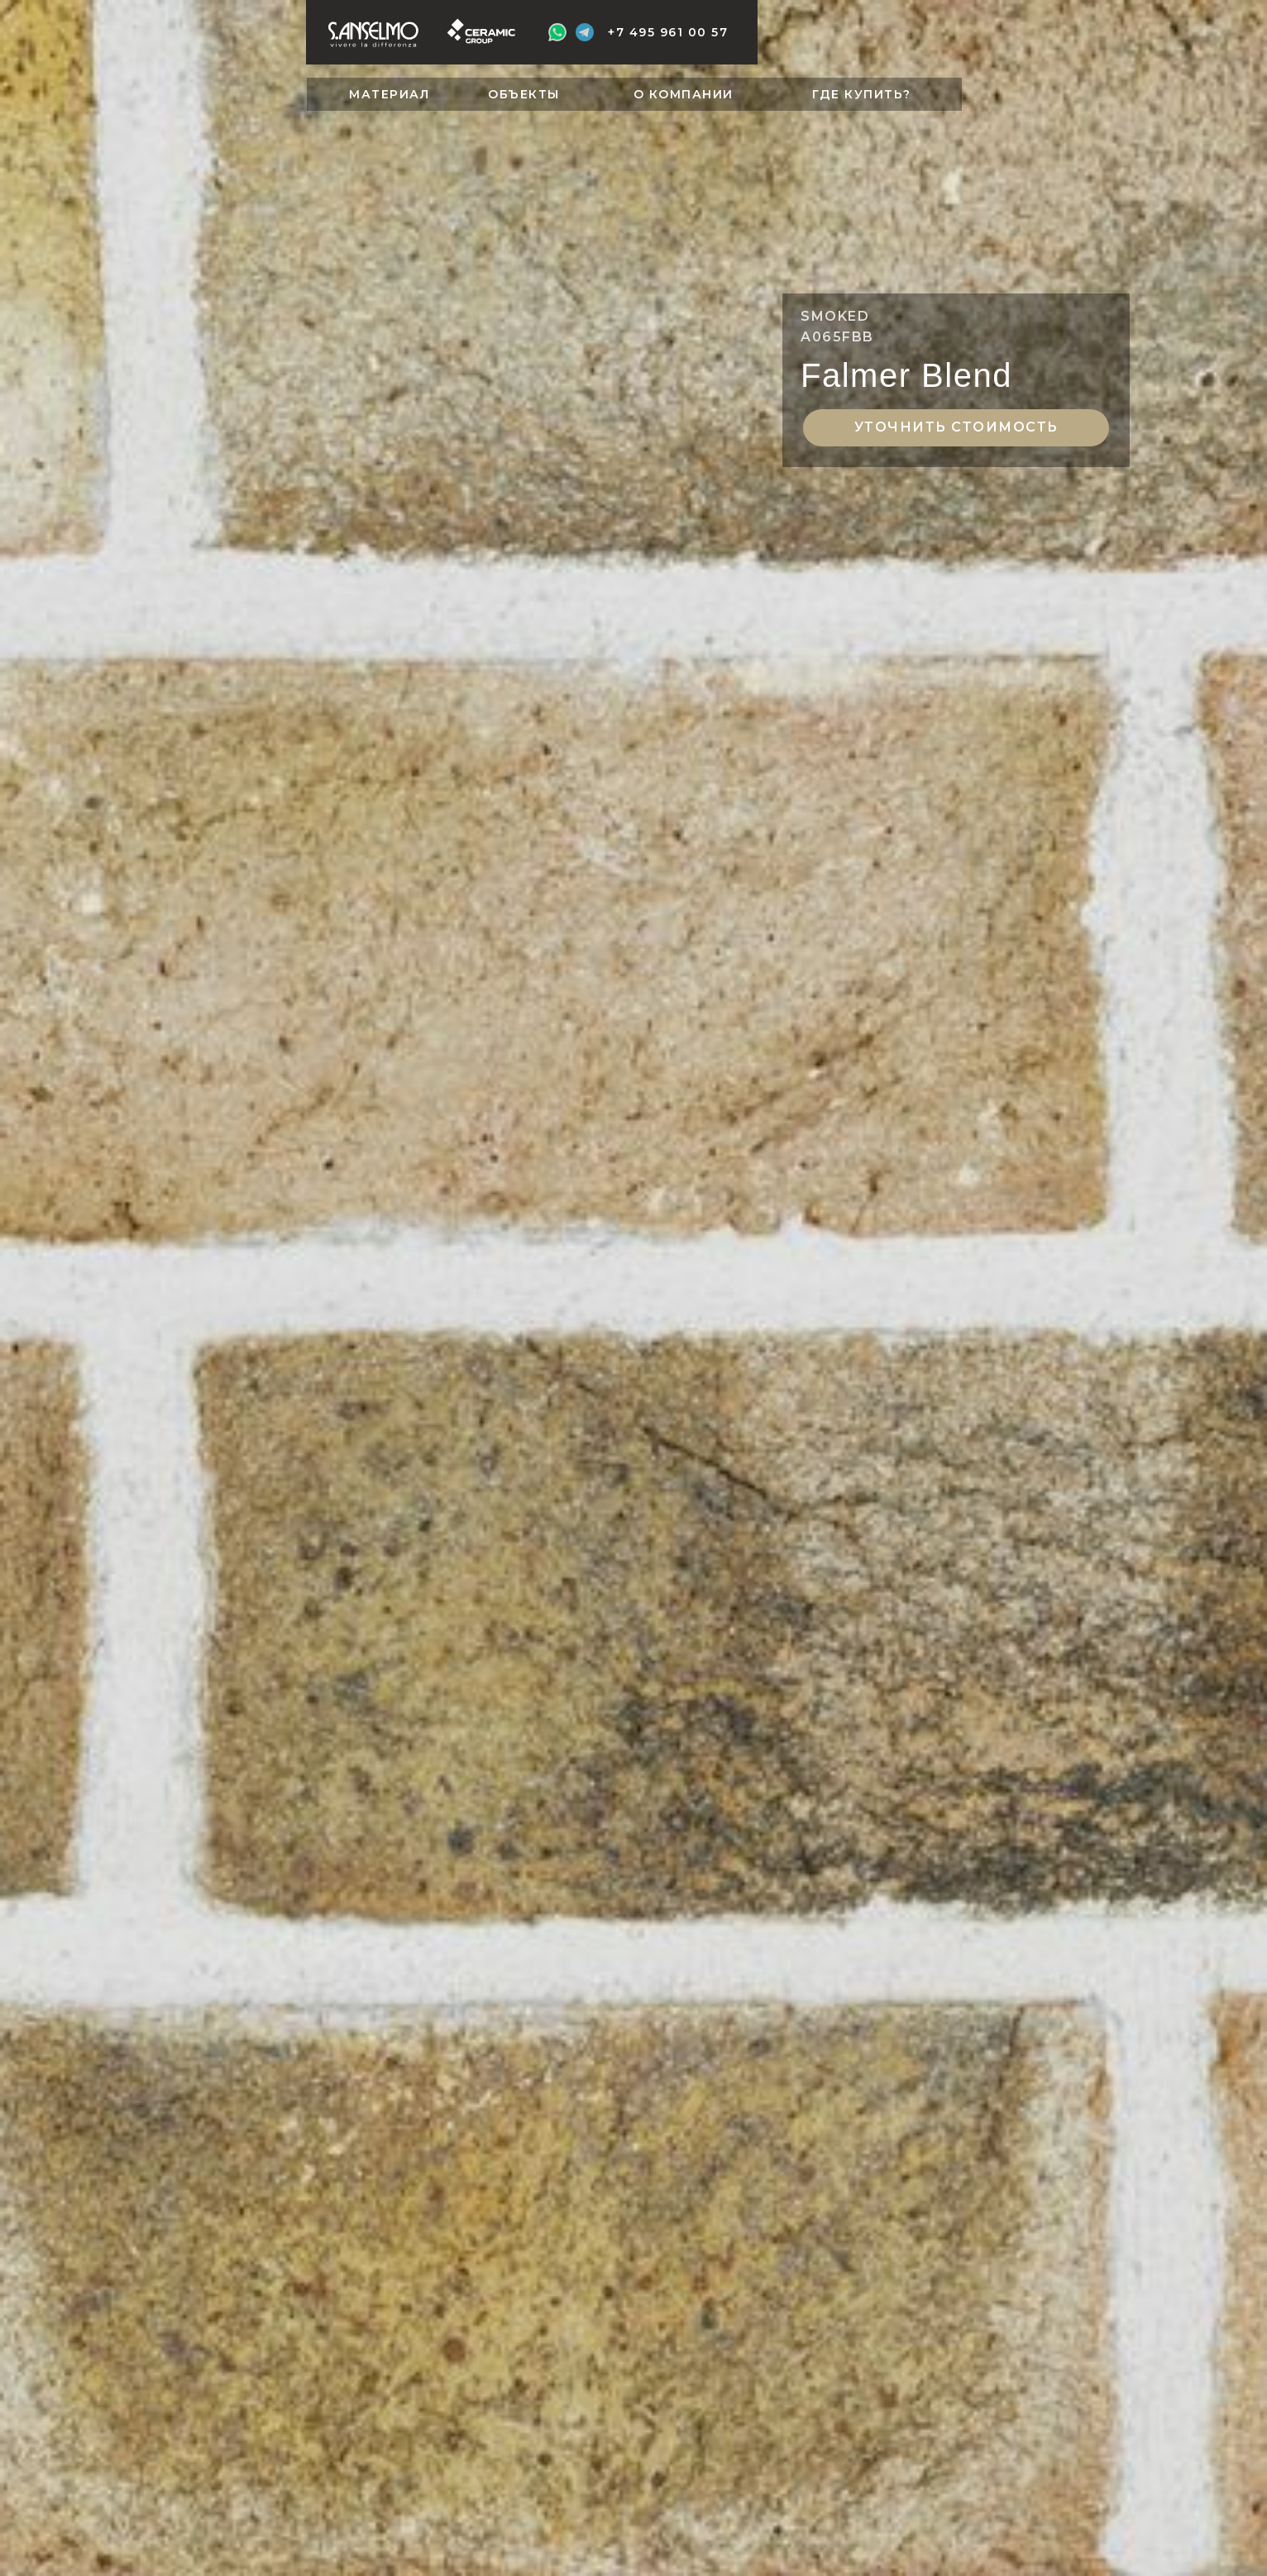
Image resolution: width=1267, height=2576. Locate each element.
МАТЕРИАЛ (389, 94)
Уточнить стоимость (956, 427)
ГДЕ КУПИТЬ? (861, 94)
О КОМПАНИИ (684, 94)
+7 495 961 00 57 (668, 32)
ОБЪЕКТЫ (524, 94)
